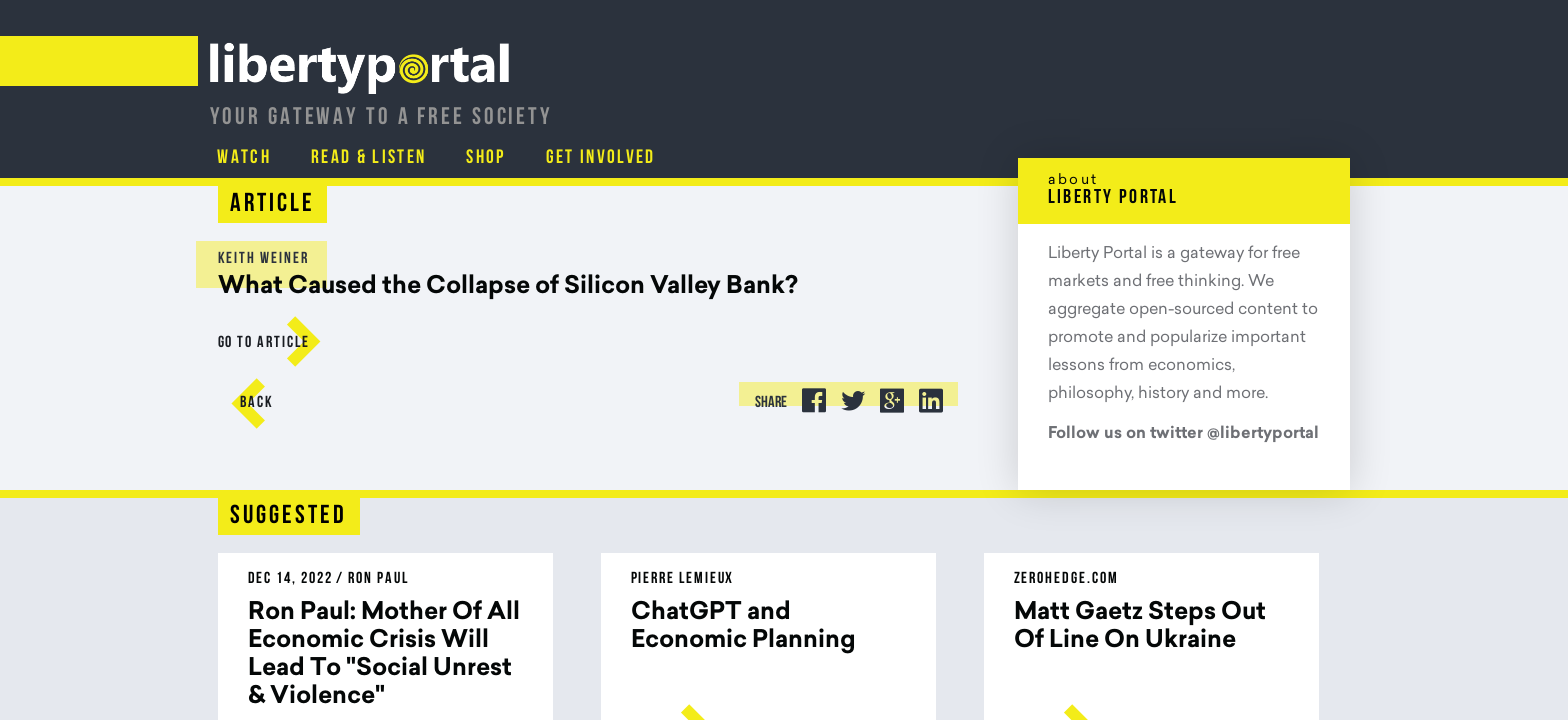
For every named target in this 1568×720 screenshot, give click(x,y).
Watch (913, 105)
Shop (1163, 105)
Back (257, 403)
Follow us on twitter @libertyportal (1183, 434)
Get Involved (1282, 105)
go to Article (264, 343)
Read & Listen (1041, 105)
